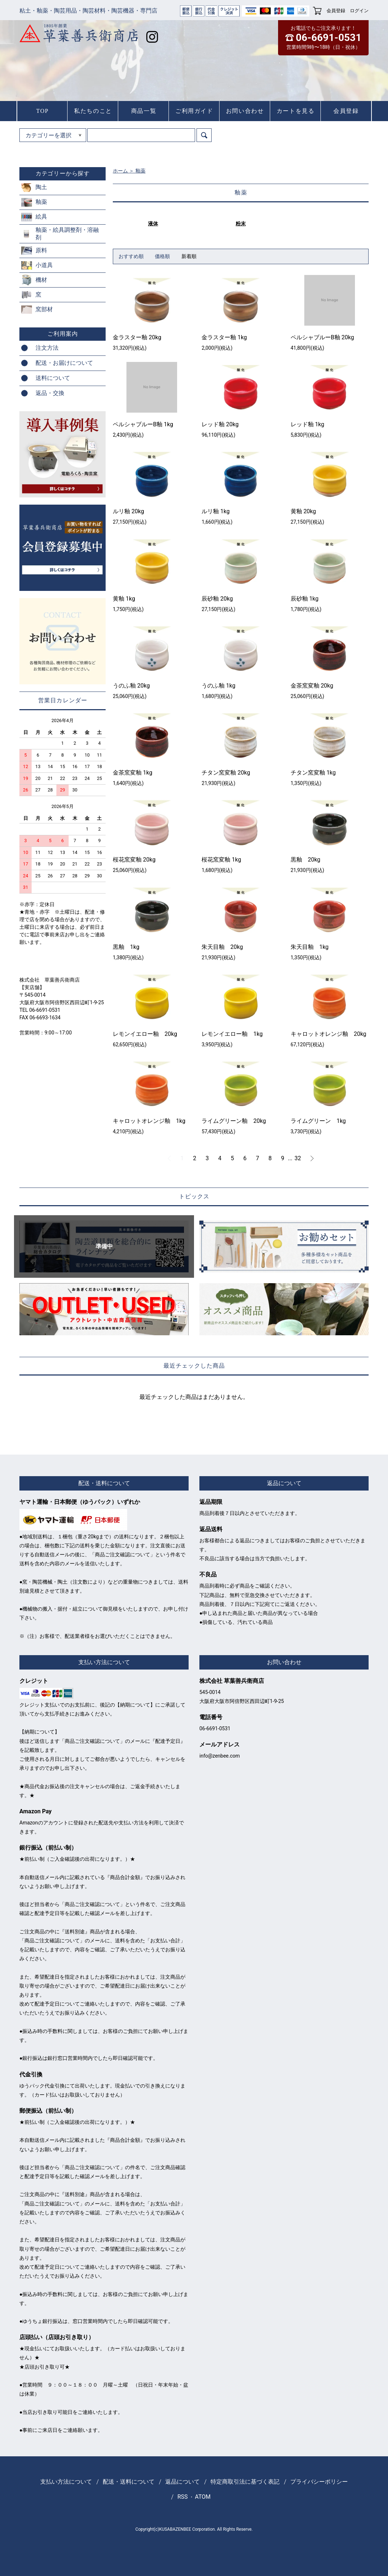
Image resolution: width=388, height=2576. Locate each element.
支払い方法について (66, 2481)
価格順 (162, 256)
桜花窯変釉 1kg (221, 859)
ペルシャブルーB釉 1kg (143, 424)
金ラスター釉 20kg (137, 337)
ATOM (203, 2496)
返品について (182, 2481)
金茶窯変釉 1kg (132, 772)
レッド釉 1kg (307, 424)
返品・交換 (50, 393)
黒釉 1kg (126, 946)
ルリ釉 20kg (128, 511)
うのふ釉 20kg (131, 685)
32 (298, 1158)
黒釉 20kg (305, 859)
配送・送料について (128, 2481)
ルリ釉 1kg (216, 511)
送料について (53, 378)
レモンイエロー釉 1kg (232, 1033)
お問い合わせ (245, 111)
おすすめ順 (131, 256)
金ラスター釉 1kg (224, 337)
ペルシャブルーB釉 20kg (322, 337)
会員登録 (336, 10)
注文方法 (47, 347)
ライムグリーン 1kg (318, 1120)
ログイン (359, 10)
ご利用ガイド (194, 111)
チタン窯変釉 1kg (313, 772)
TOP (42, 111)
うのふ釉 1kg (218, 685)
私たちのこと (93, 111)
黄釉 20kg (303, 511)
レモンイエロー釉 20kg (145, 1033)
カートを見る (296, 111)
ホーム (120, 171)
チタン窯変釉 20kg (226, 772)
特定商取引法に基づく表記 (245, 2481)
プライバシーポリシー (319, 2481)
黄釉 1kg (124, 598)
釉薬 (140, 171)
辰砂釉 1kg (305, 598)
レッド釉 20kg (220, 424)
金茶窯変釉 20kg (312, 685)
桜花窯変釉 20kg (134, 859)
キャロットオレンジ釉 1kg (149, 1120)
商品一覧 (143, 111)
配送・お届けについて (64, 362)
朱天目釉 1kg (310, 946)
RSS (182, 2496)
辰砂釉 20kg (217, 598)
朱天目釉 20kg (222, 946)
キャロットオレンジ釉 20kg (328, 1033)
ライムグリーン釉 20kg (234, 1120)
